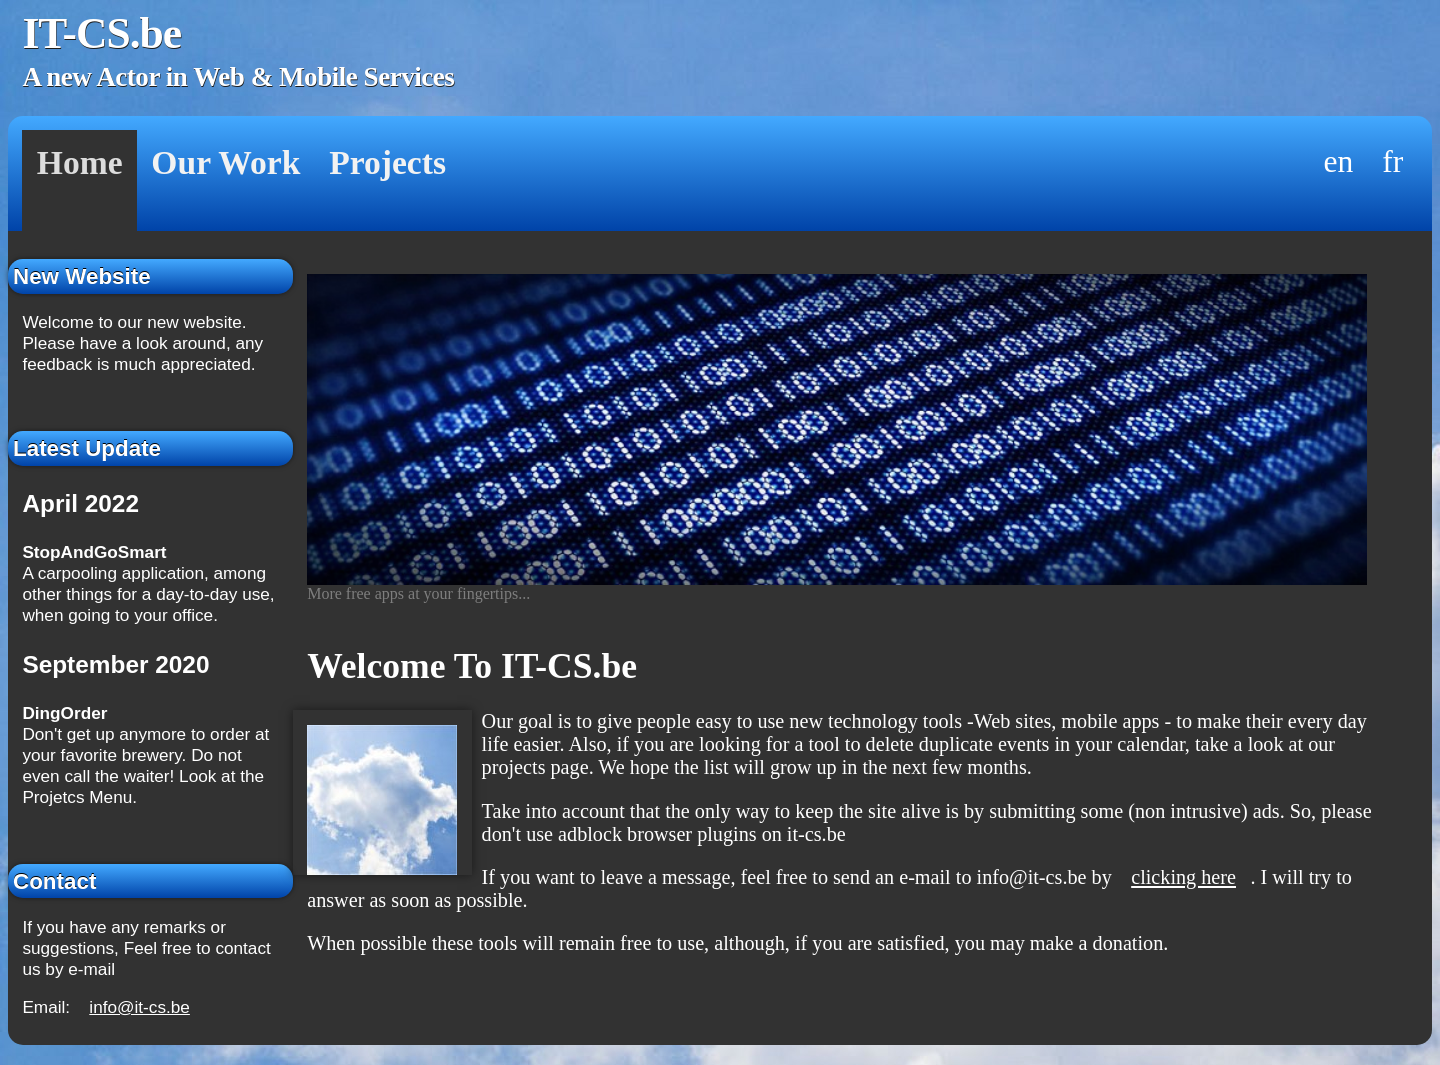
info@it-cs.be (139, 1007)
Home (80, 162)
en (1339, 161)
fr (1392, 161)
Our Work (225, 162)
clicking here (1183, 877)
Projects (387, 162)
